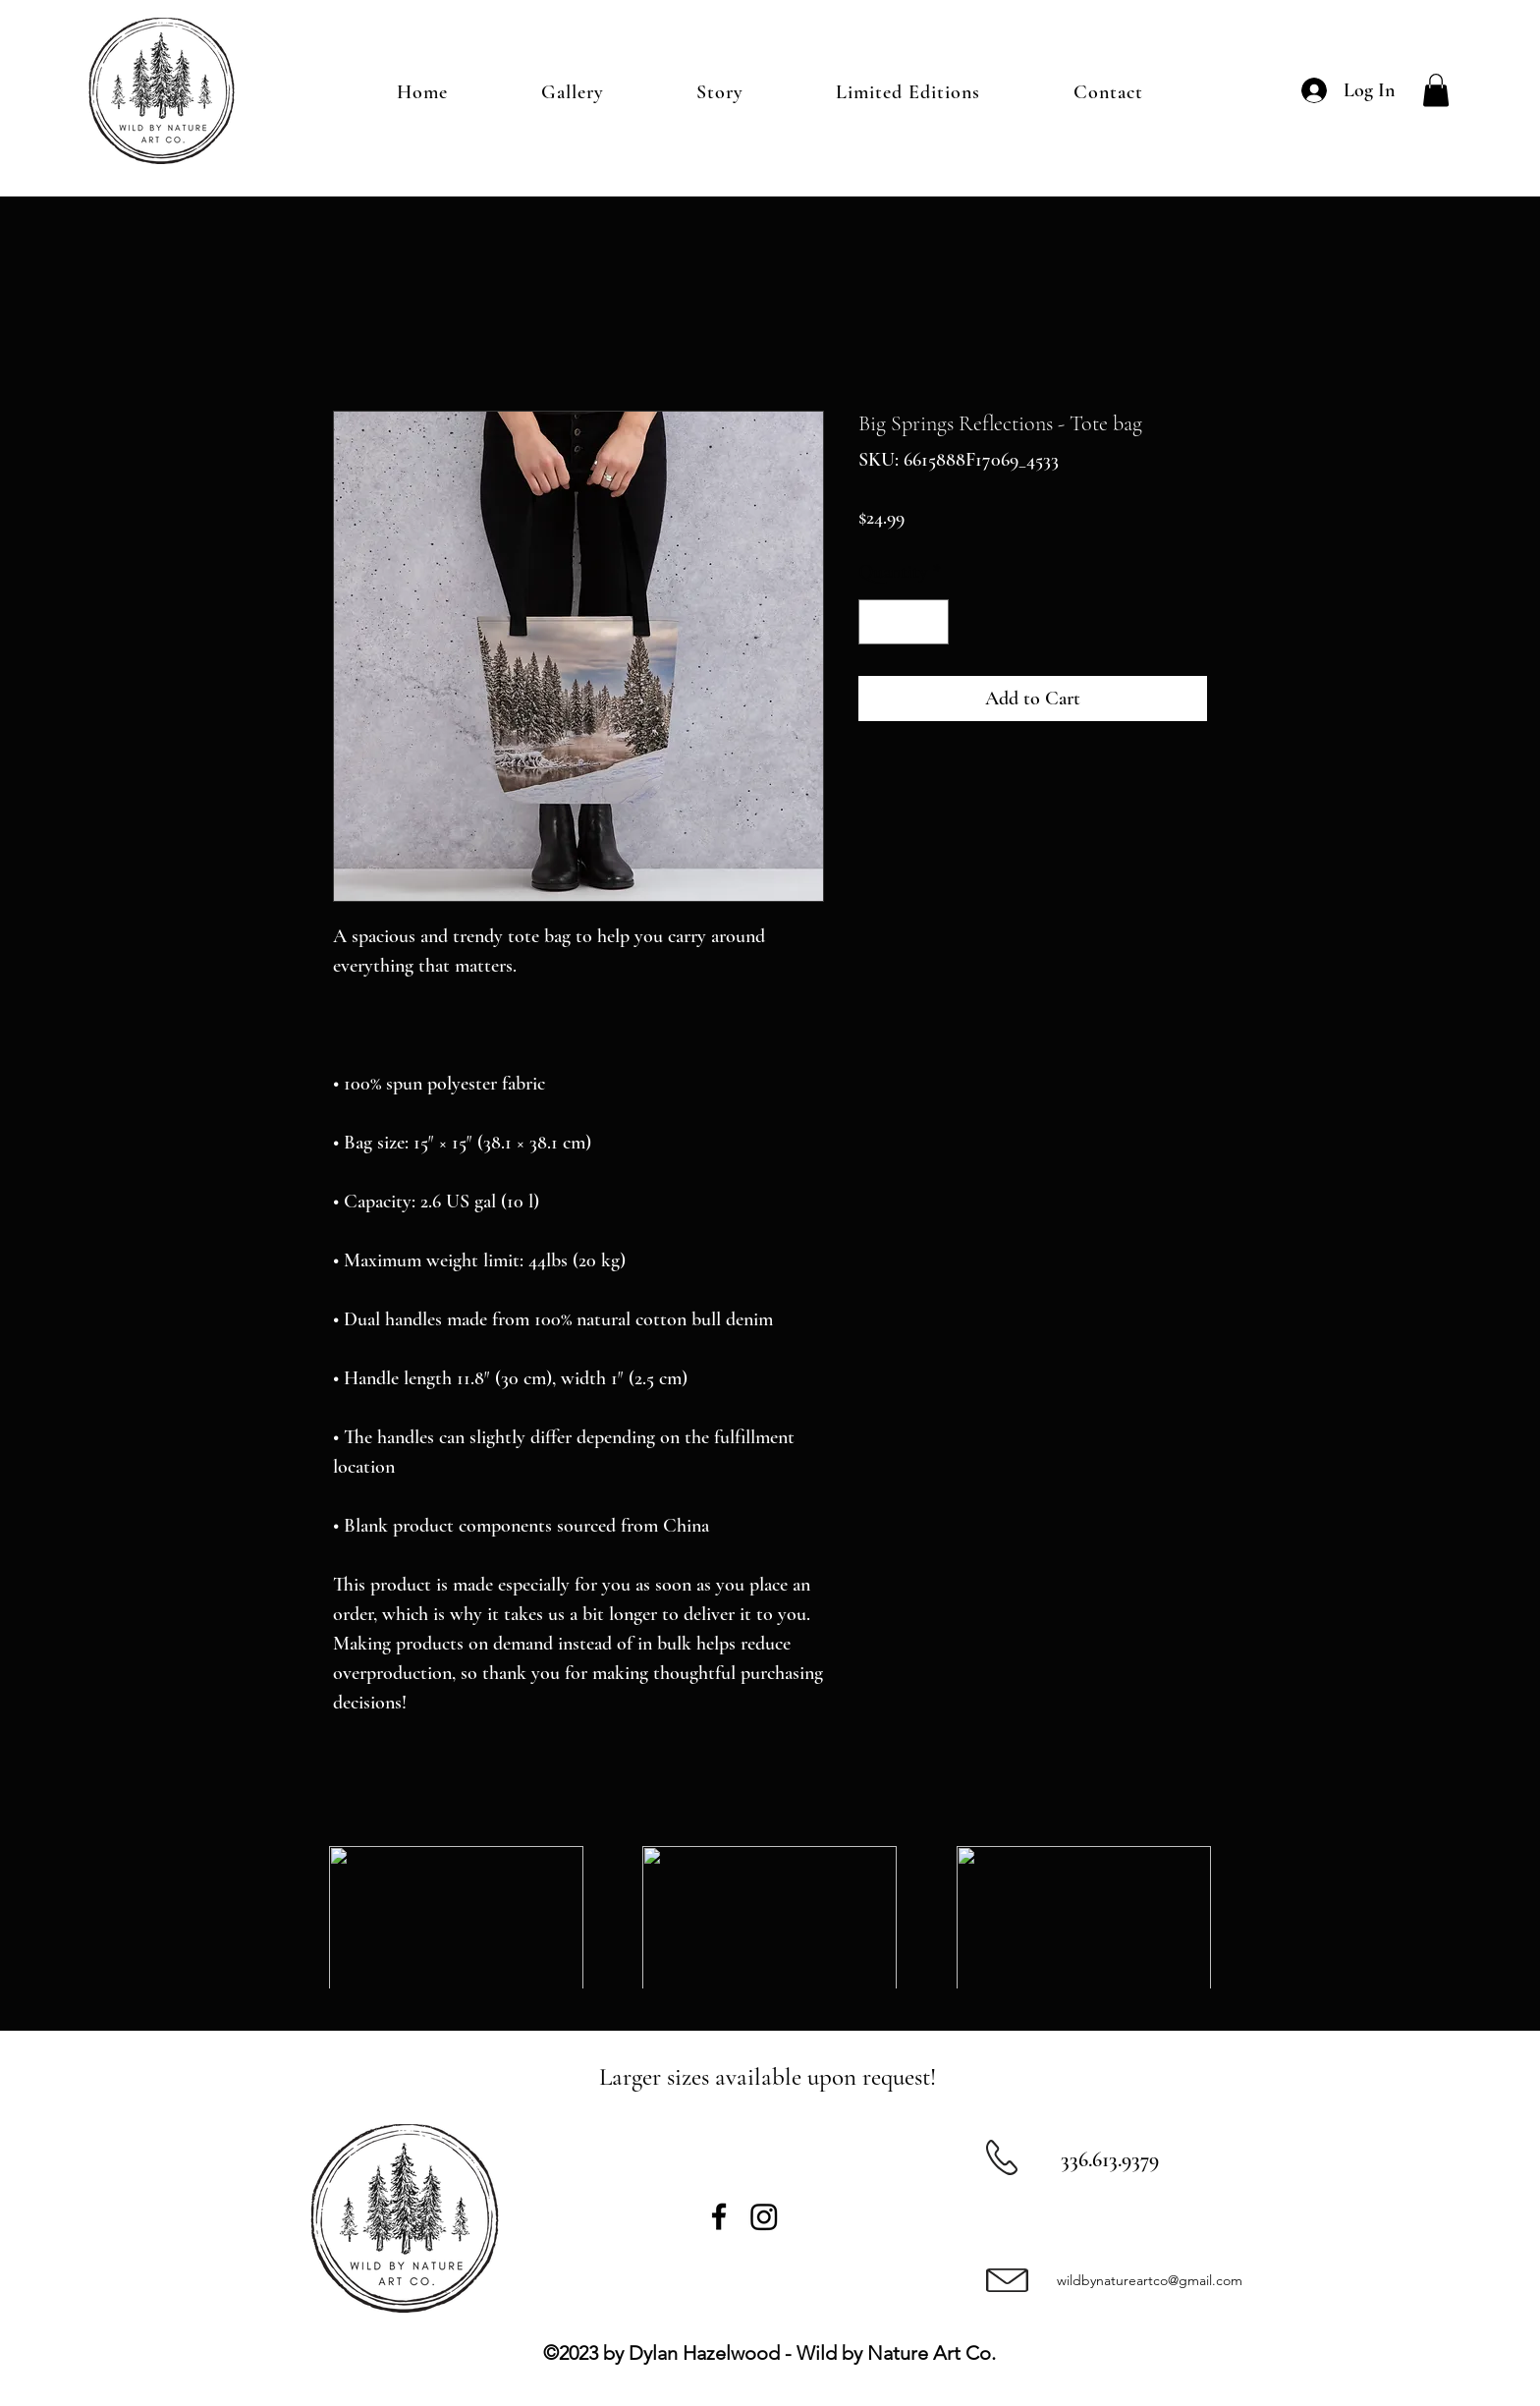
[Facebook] (719, 2216)
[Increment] (929, 621)
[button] (1436, 90)
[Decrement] (878, 621)
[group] (770, 1917)
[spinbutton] (903, 621)
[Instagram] (764, 2216)
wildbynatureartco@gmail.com (1149, 2280)
